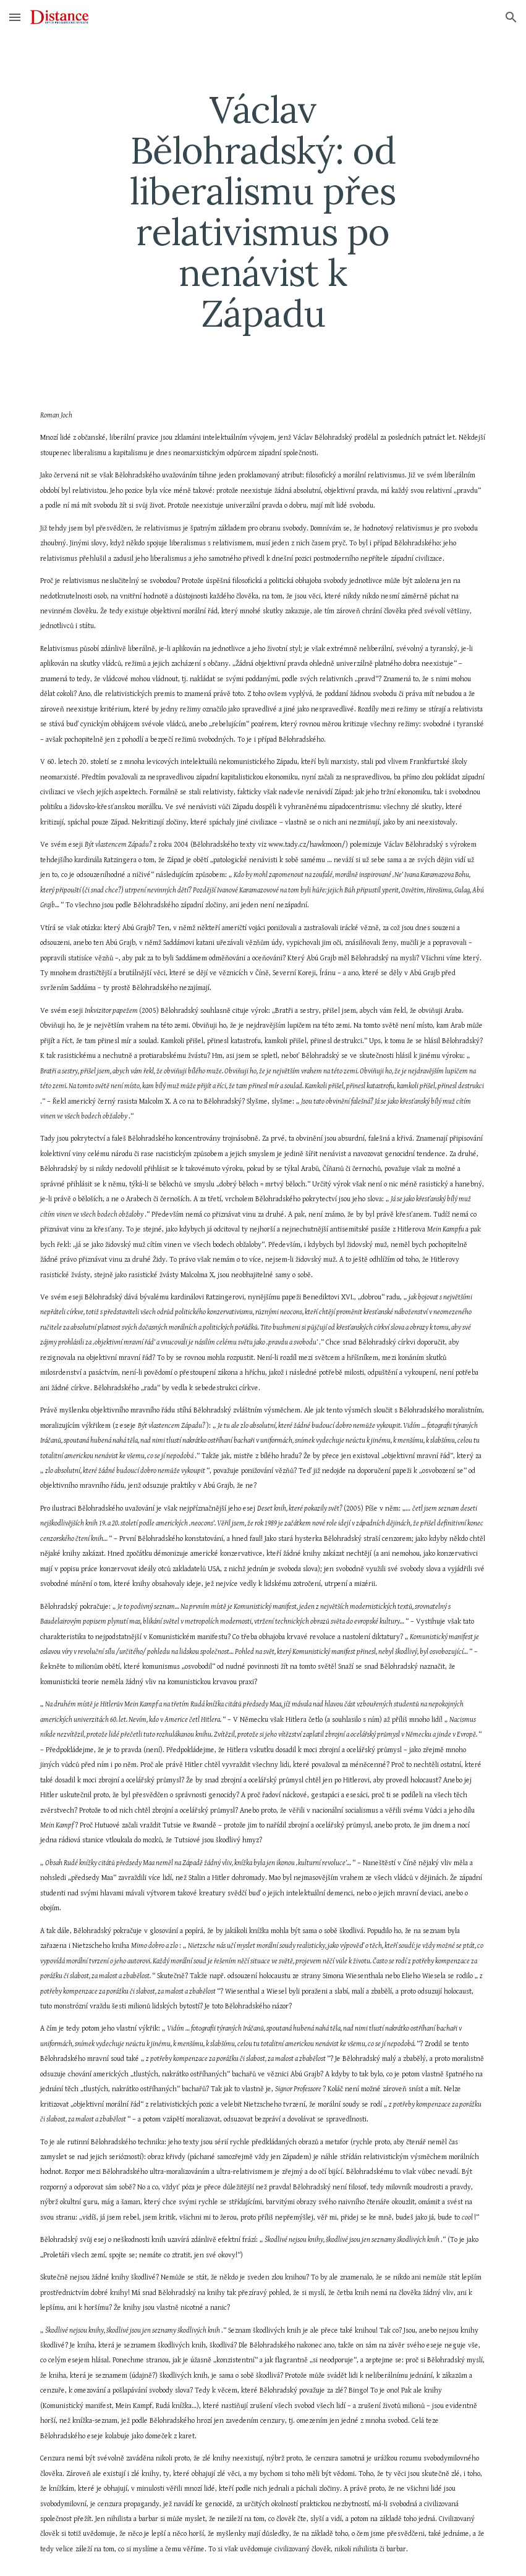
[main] (262, 211)
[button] (15, 17)
